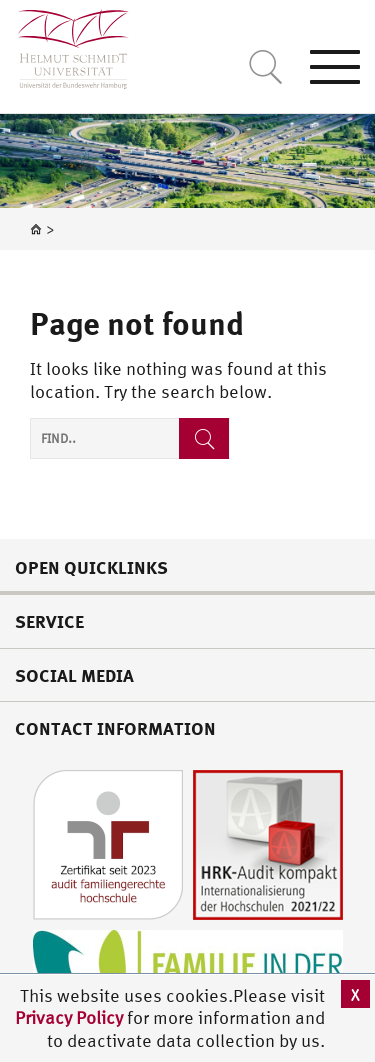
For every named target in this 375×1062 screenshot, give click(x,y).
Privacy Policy (71, 1017)
